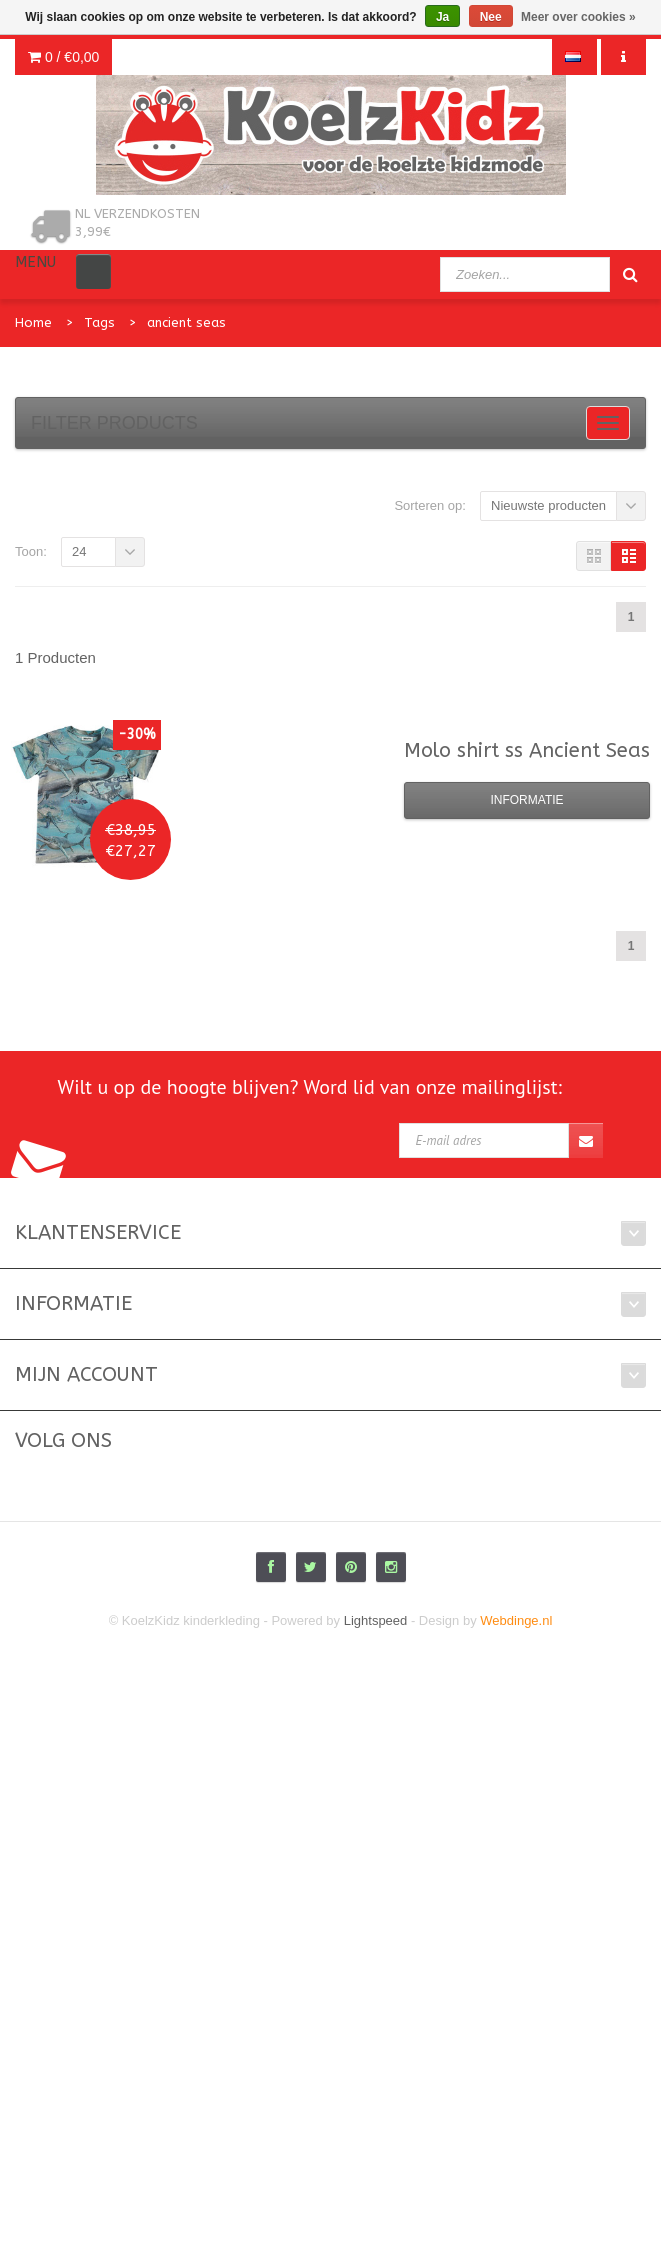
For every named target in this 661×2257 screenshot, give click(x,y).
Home (33, 322)
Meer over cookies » (578, 17)
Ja (442, 17)
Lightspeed (376, 1620)
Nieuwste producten (548, 505)
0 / (63, 57)
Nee (491, 17)
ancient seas (186, 322)
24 (79, 551)
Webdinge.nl (516, 1620)
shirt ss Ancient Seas (527, 750)
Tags (99, 322)
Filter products (114, 423)
